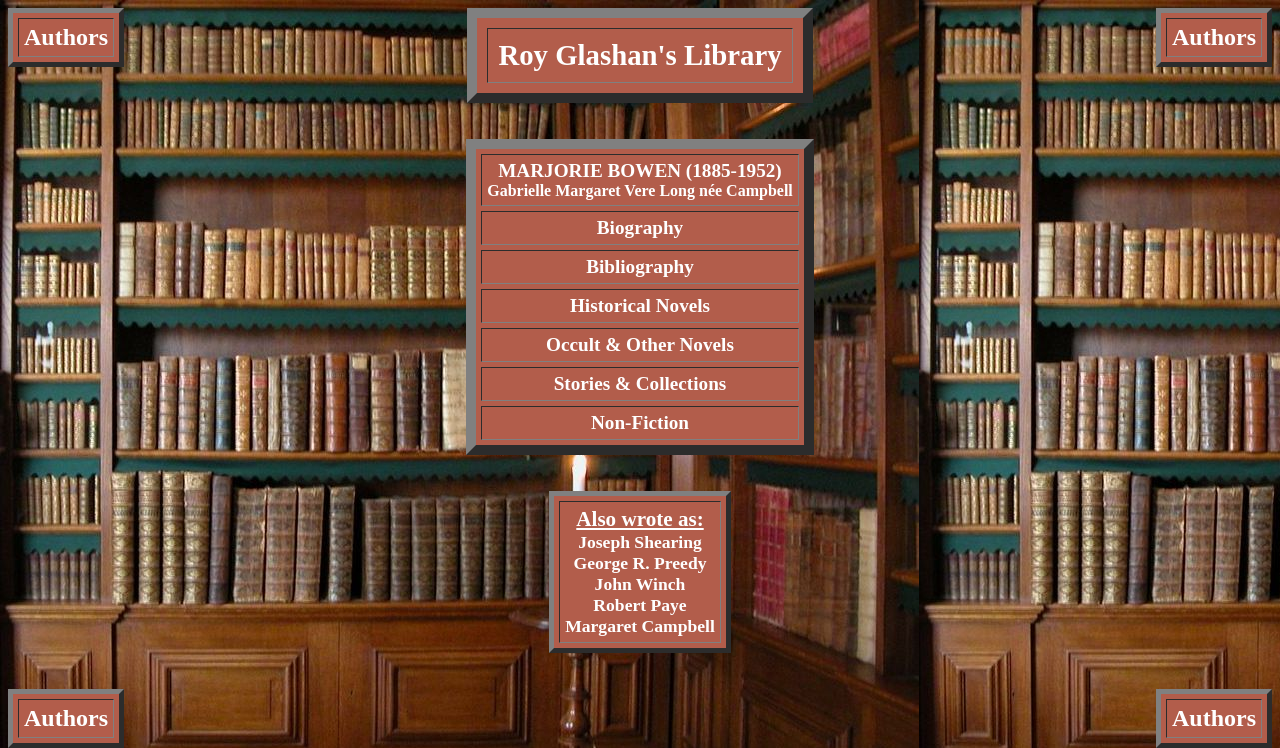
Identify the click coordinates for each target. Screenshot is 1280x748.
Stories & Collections (640, 383)
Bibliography (640, 266)
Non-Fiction (640, 422)
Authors (66, 37)
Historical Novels (640, 305)
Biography (640, 227)
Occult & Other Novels (640, 344)
